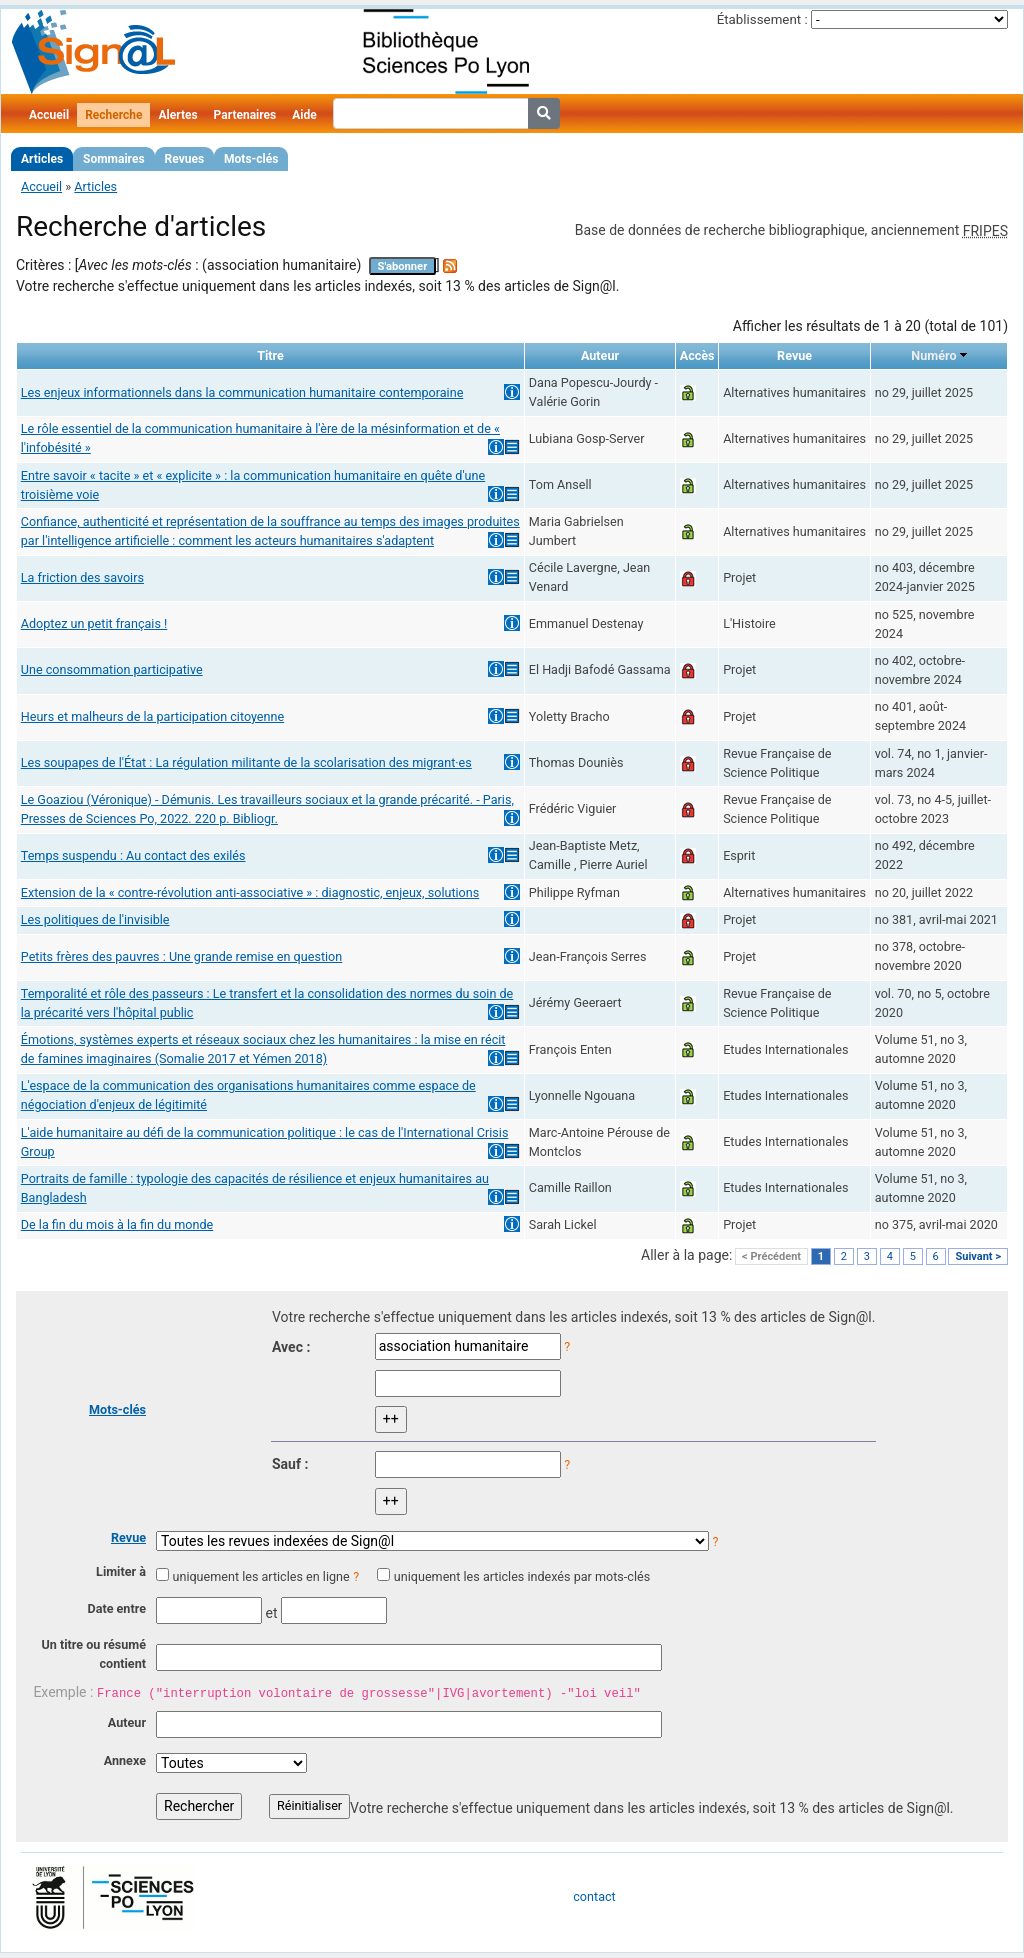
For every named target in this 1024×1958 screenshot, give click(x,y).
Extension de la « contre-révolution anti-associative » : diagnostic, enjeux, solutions (250, 892)
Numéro (933, 355)
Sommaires (113, 159)
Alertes (177, 115)
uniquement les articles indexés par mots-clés (522, 1576)
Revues (185, 159)
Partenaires (245, 115)
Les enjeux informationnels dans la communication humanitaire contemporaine (242, 392)
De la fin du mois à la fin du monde (117, 1224)
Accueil (49, 115)
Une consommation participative (112, 669)
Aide (304, 115)
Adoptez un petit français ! (94, 623)
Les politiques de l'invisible (95, 919)
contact (594, 1896)
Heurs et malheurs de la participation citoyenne (152, 716)
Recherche (113, 115)
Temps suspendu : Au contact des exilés (133, 855)
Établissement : (762, 19)
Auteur (127, 1722)
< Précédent (771, 1256)
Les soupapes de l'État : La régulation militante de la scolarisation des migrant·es (246, 762)
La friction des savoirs (82, 577)
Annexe (125, 1760)
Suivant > (978, 1256)
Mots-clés (251, 159)
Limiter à (121, 1571)
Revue (128, 1537)
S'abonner (403, 266)
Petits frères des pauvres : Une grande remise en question (181, 956)
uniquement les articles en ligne (260, 1576)
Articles (42, 159)
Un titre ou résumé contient (93, 1654)
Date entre (116, 1608)
